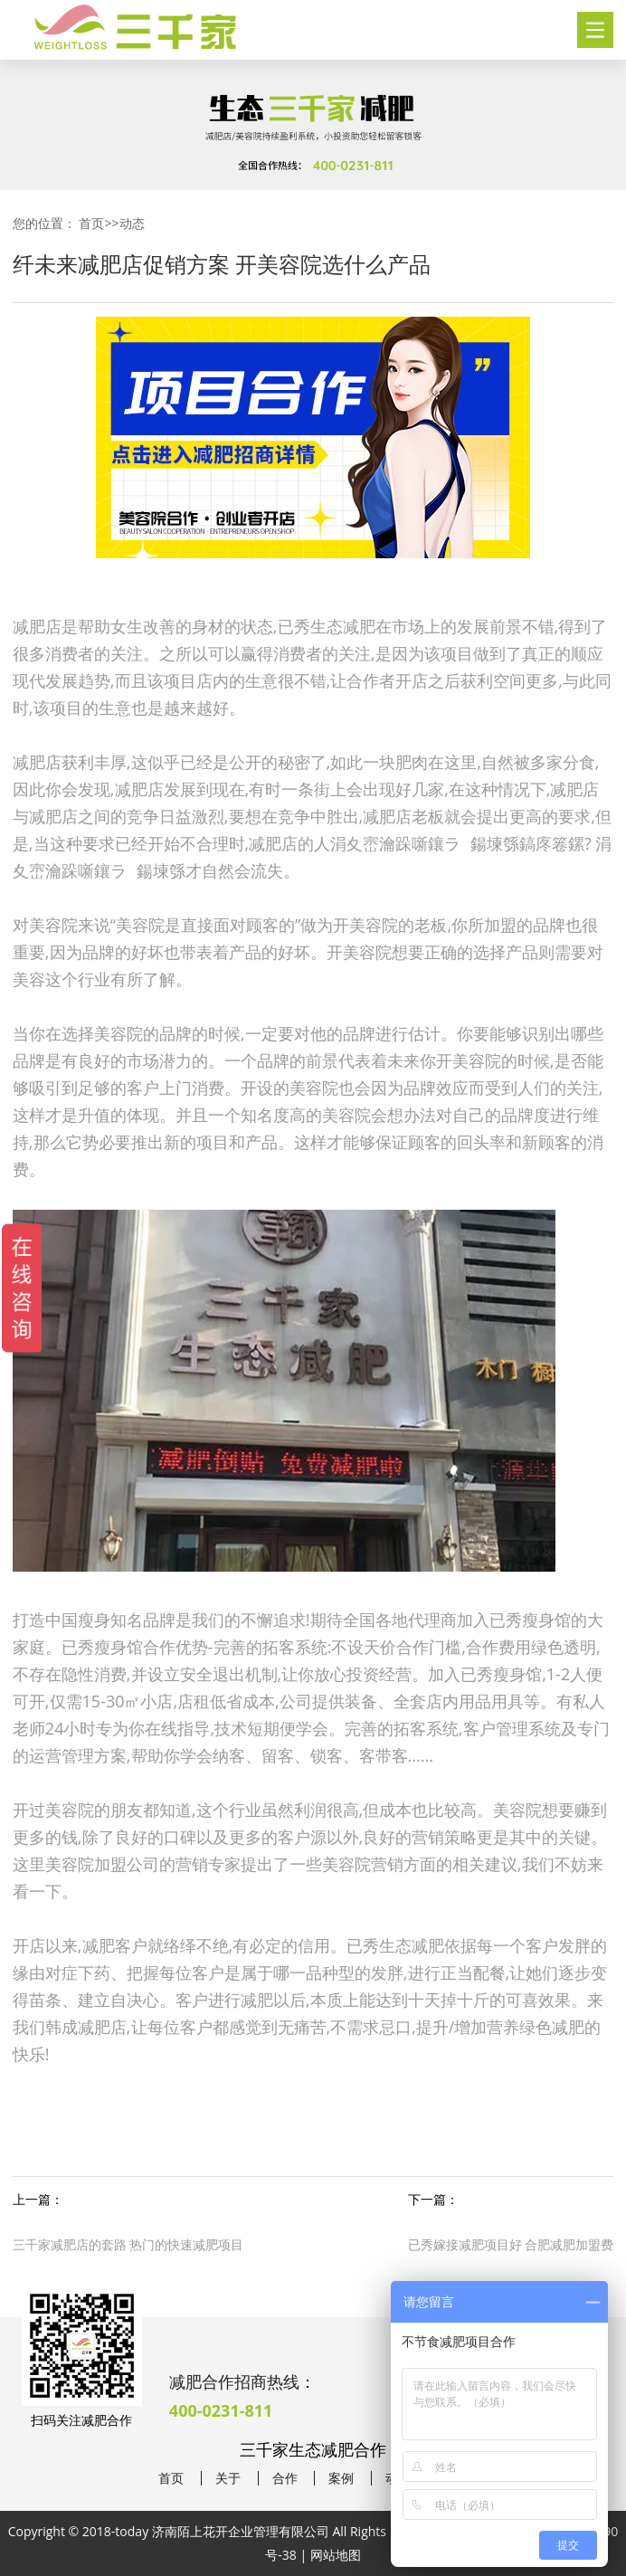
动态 (132, 223)
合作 (285, 2478)
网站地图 (335, 2554)
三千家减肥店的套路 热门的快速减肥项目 (128, 2244)
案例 (341, 2478)
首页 (91, 223)
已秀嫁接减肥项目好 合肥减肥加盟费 (511, 2244)
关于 (228, 2478)
